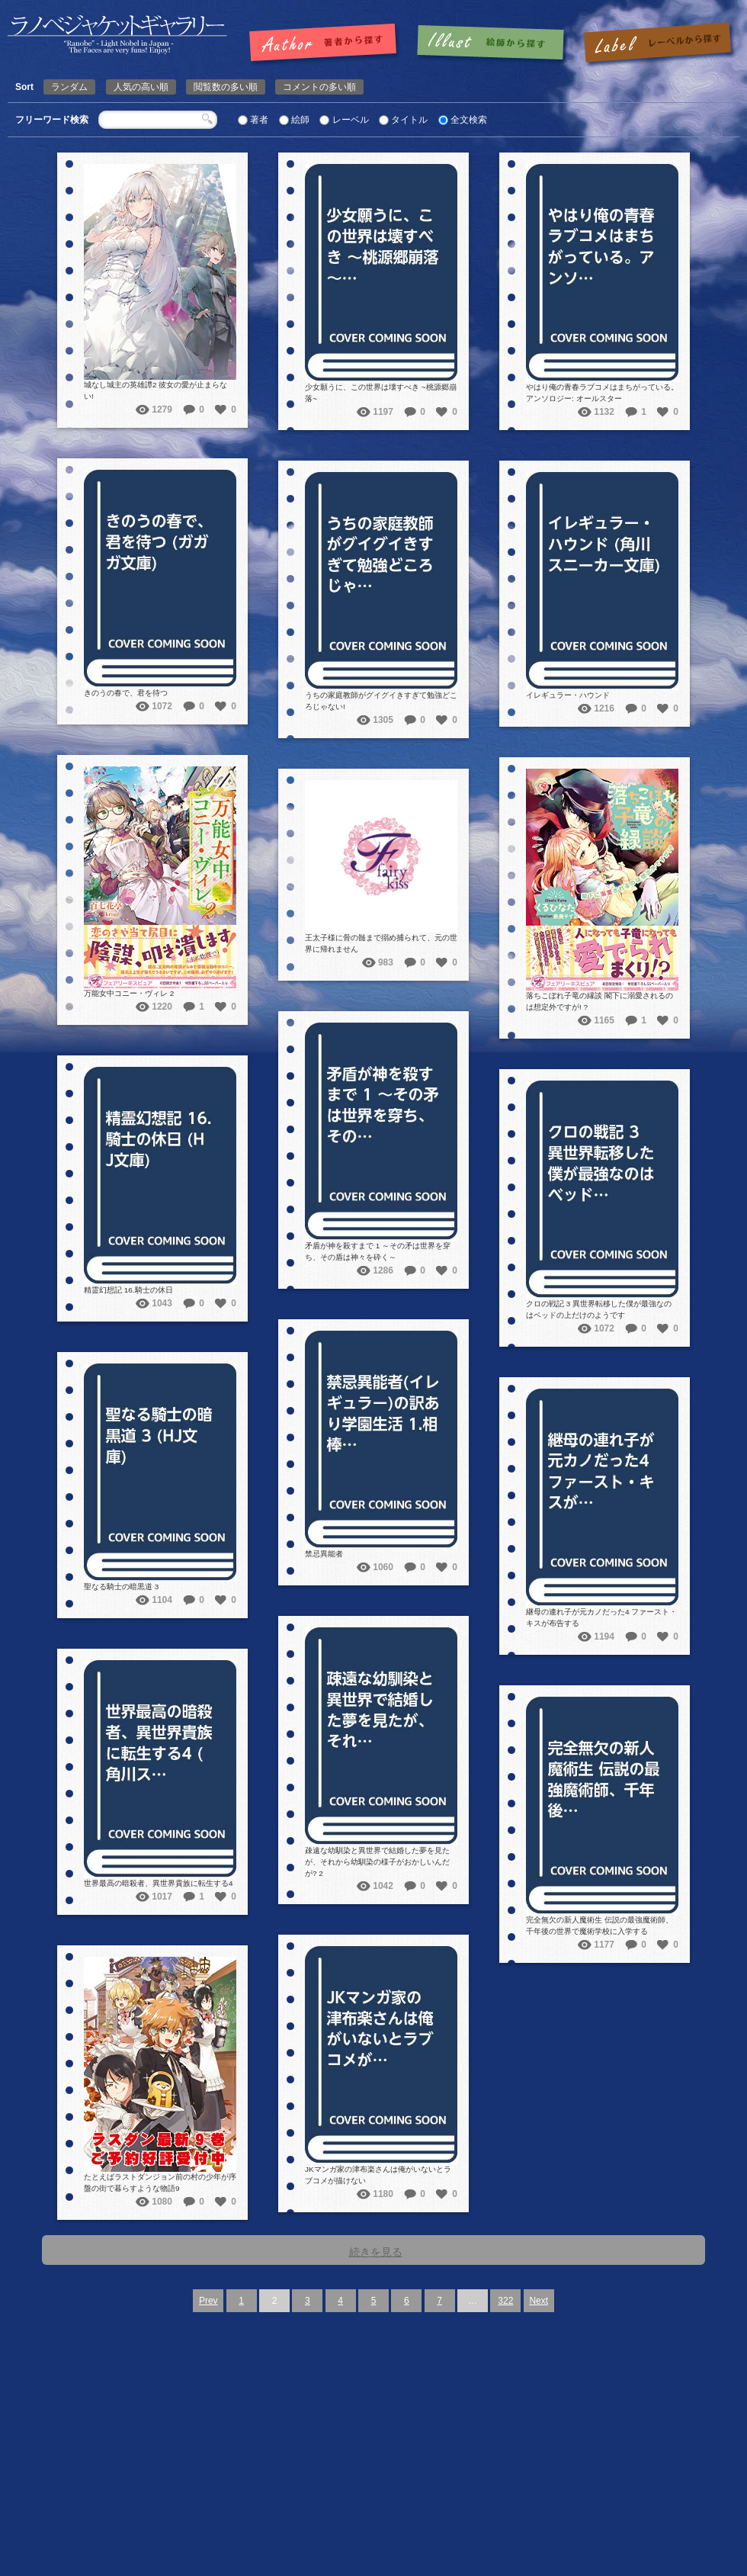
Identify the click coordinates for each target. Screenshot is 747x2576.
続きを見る (375, 2252)
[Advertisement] (374, 2426)
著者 (259, 119)
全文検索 (468, 119)
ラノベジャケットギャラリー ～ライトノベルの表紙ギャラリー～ (433, 2543)
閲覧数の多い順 (226, 87)
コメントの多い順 (319, 87)
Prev (208, 2300)
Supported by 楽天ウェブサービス (531, 2555)
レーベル (350, 119)
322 (505, 2300)
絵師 (300, 119)
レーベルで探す (657, 43)
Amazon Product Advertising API (654, 2555)
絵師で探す (492, 43)
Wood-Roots (688, 2543)
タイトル (409, 119)
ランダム (69, 87)
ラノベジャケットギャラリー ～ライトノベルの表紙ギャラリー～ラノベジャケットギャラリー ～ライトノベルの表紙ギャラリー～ (117, 34)
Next (538, 2300)
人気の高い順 (141, 87)
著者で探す (327, 43)
